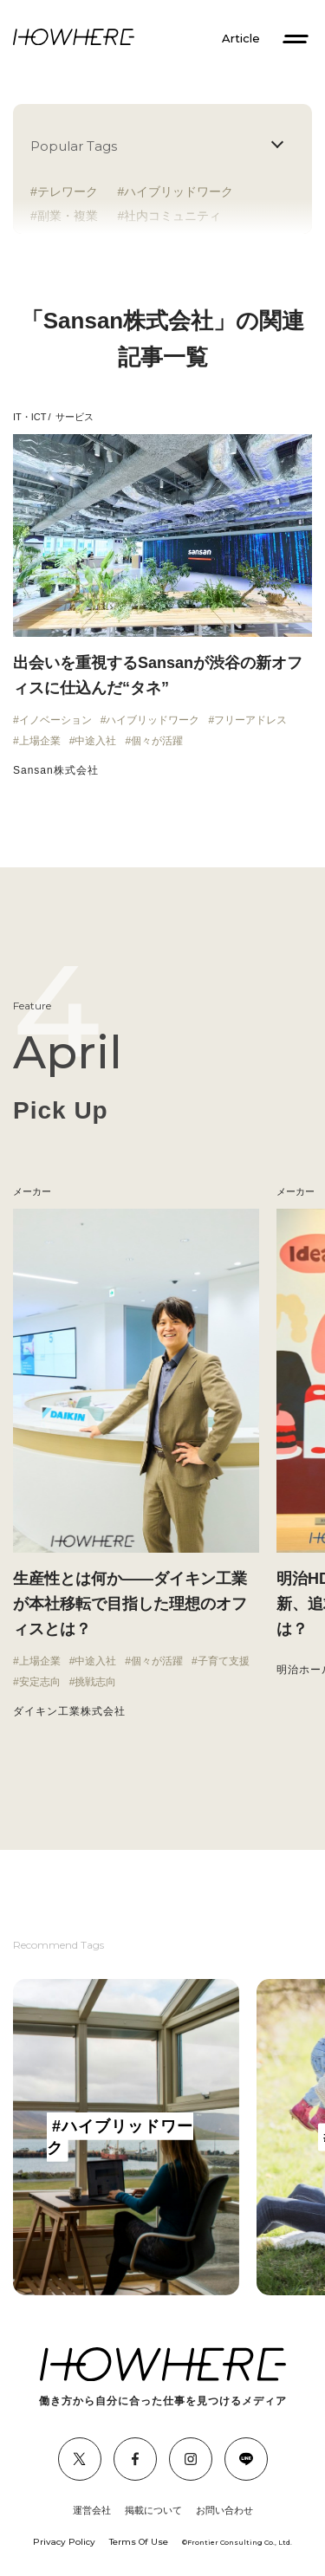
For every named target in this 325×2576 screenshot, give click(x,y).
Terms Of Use (138, 2541)
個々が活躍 (157, 741)
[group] (126, 2137)
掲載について (153, 2510)
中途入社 (95, 741)
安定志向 (40, 1682)
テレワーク (67, 191)
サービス (74, 417)
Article (241, 38)
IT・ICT (30, 417)
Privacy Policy (64, 2541)
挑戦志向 (95, 1682)
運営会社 (92, 2510)
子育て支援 (224, 1661)
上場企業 (40, 741)
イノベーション (55, 720)
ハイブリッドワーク (178, 191)
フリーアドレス (250, 720)
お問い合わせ (224, 2510)
